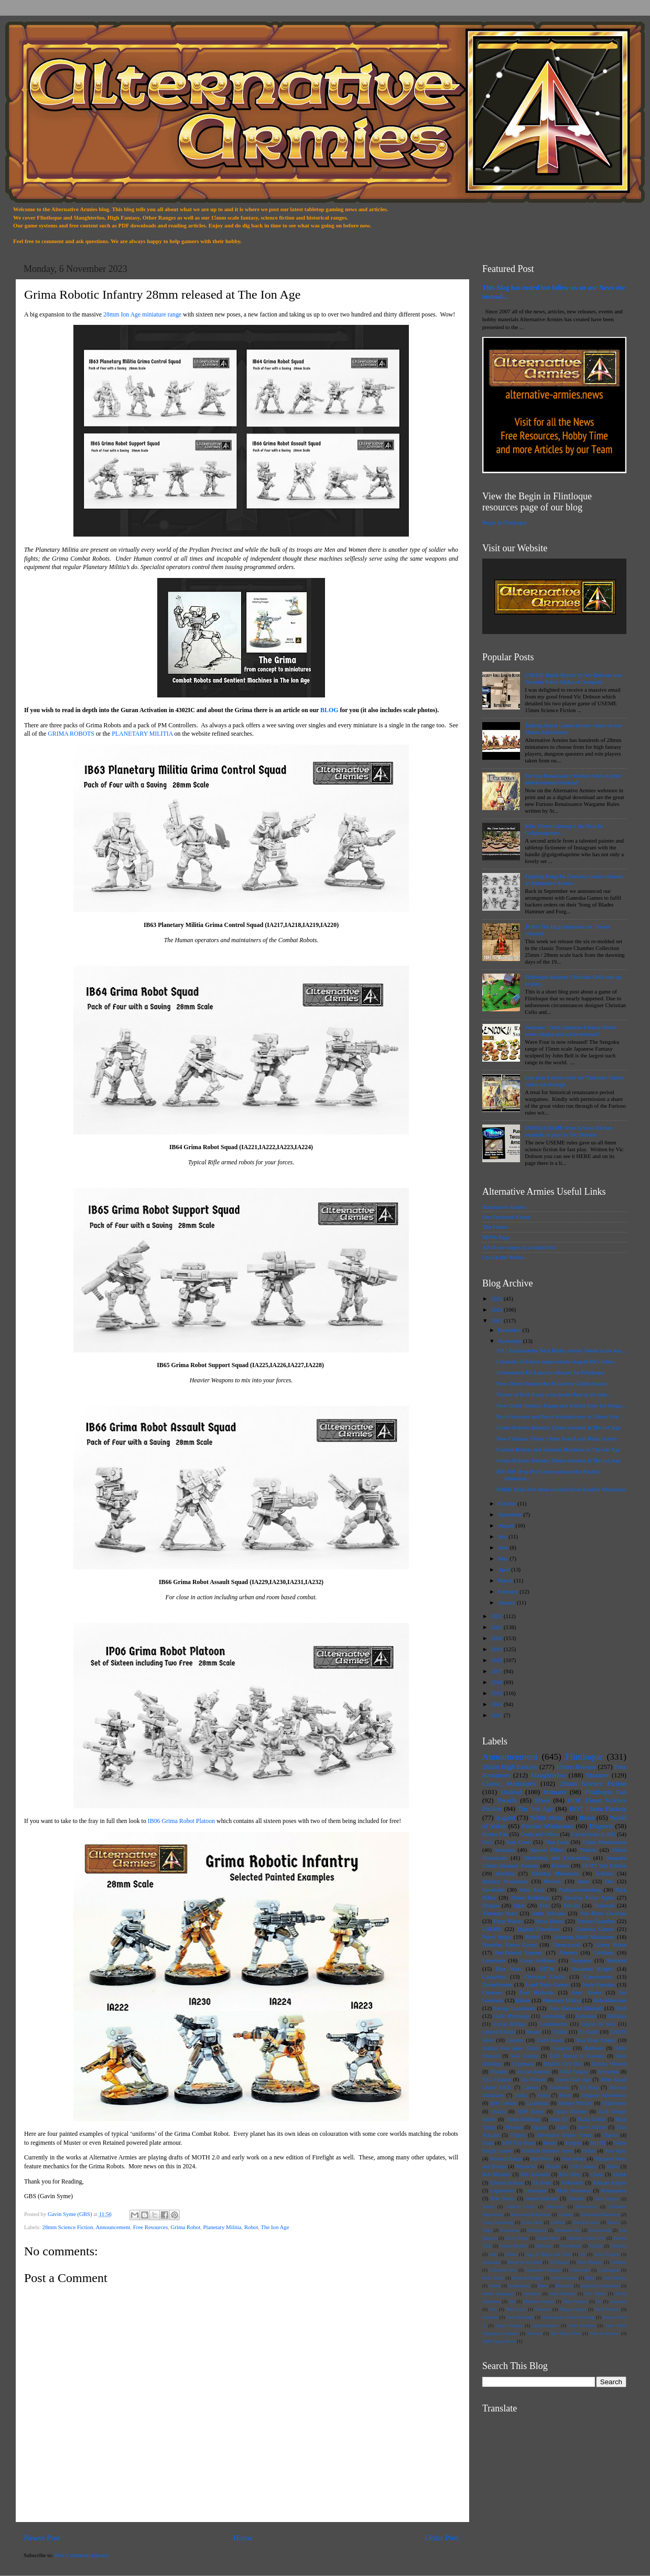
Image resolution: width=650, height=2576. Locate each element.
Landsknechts (553, 2024)
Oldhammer (614, 2103)
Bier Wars (509, 1969)
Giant (488, 2143)
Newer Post (42, 2538)
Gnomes (515, 2040)
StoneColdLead (541, 2198)
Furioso (560, 1865)
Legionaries (502, 2190)
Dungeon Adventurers (603, 2095)
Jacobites (532, 2293)
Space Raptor (509, 2325)
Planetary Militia (222, 2227)
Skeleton (616, 1960)
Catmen (530, 2087)
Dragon (490, 1905)
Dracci (614, 2222)
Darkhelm (493, 1889)
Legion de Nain (598, 2024)
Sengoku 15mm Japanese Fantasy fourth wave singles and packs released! (570, 1030)
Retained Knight (592, 1969)
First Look (557, 1842)
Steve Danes (549, 1921)
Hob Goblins (503, 2103)
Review (552, 1881)
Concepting (553, 2016)
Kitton (523, 2000)
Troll (620, 2008)
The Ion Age (275, 2227)
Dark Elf (559, 2119)
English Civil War (563, 2064)
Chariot (610, 2135)
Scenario (505, 1850)
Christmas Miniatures (600, 2214)
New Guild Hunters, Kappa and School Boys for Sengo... (561, 1405)
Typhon (518, 2135)
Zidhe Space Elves (499, 2341)
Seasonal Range (506, 2159)
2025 (497, 1298)
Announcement (112, 2227)
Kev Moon (595, 2293)
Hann (543, 2285)
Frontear (498, 2072)
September (511, 1514)
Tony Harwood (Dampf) (575, 2008)
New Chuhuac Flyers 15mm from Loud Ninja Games (556, 1438)
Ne (598, 2301)
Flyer (590, 2277)
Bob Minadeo (496, 2174)
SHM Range (530, 2111)
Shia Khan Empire (596, 2040)
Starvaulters (573, 2159)
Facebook (559, 2087)
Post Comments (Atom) (82, 2555)
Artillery (505, 1873)
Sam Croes (519, 1842)
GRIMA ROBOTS (71, 733)
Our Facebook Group (506, 1217)
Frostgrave (537, 2230)
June (504, 1547)
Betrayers (555, 2206)
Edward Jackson (506, 2183)
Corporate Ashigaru (543, 2270)
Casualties (493, 1976)
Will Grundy (524, 2056)
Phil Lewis (516, 2309)
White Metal (547, 1817)
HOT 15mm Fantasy (597, 1809)
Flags (487, 2230)
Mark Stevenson (574, 2190)
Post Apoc (615, 2151)
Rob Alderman (609, 2000)
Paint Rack (532, 1889)
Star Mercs (541, 2159)
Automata (491, 2262)
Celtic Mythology (511, 2016)
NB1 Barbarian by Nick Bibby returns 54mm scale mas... (561, 1350)
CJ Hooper (559, 2262)
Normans (618, 2301)
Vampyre (561, 2048)
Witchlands (570, 2245)
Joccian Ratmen (533, 2072)
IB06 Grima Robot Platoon (181, 1821)
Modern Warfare (575, 2103)
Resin (587, 1817)
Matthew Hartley (538, 2301)
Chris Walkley (589, 2262)
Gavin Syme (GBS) (593, 1834)
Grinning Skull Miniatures (583, 1937)
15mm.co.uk (566, 1944)
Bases (565, 2095)
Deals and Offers (540, 1834)
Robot (251, 2227)
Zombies (618, 2245)
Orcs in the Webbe (503, 1257)
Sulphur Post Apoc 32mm (510, 2048)
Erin (544, 1905)
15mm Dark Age (573, 2079)
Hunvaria (564, 2285)
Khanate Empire (609, 2183)
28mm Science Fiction (67, 2227)
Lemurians (536, 2190)
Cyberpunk (580, 2270)
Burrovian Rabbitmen (530, 2214)
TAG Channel (496, 2079)
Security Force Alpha (589, 1897)
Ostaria (498, 2111)
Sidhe (562, 2127)
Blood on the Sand (525, 2262)
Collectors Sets (503, 2270)
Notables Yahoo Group (509, 1944)
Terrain (572, 1905)
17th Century (583, 2166)
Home (242, 2538)
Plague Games (573, 2309)
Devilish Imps (586, 2222)
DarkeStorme (497, 1984)
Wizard (595, 2245)
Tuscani (576, 2198)
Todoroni (604, 1905)
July (503, 1536)
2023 (497, 1320)
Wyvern (534, 2333)
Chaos (596, 2174)
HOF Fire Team (518, 2143)
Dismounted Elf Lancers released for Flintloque (550, 1372)
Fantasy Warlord (609, 2064)
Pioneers (543, 2309)
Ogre (519, 1905)
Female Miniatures (547, 1826)
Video (543, 2095)
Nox (493, 2309)
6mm (583, 1881)
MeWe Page (496, 1237)
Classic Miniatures (509, 1783)
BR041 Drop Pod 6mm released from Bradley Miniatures (561, 1489)
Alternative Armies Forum (564, 2135)
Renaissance (613, 2190)
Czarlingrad (609, 2270)
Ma (512, 2301)
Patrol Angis (496, 1937)
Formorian (509, 2230)
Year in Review (604, 2333)
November (510, 1341)
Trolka (521, 2095)
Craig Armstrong (497, 2222)
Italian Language (498, 2293)
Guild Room (550, 2040)
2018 (497, 1660)
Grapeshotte (519, 2285)
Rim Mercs (503, 2198)
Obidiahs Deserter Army (547, 2151)
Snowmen (608, 2072)
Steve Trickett (592, 2127)
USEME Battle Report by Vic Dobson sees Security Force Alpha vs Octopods (573, 678)
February (509, 1591)
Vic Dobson (533, 2079)
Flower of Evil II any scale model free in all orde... (553, 1394)
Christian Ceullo (544, 1976)
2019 (497, 1649)
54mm (511, 2254)
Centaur (565, 2214)
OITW (546, 1969)
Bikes (613, 2166)
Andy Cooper (607, 2254)
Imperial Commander (600, 2285)
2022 (497, 1616)
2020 (497, 1638)
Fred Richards (536, 1992)
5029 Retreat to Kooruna (576, 2056)
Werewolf (526, 2166)
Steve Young (516, 2238)
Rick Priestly (607, 2309)
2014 (497, 1704)
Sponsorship (600, 2230)
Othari (588, 2151)
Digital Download (538, 1929)
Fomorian (586, 2016)
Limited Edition (498, 2032)
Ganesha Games (595, 1929)
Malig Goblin (592, 2119)
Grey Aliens (587, 1992)
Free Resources (150, 2227)
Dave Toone (493, 2277)
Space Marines (571, 2111)
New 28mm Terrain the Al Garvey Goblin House (551, 1383)
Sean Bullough (520, 2317)
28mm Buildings (530, 1897)
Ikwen (550, 2143)
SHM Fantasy (574, 2072)
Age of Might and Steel (548, 2254)
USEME (492, 1929)
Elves (542, 1800)
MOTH (597, 2143)
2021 (497, 1627)
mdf (492, 2254)
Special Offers (547, 1850)
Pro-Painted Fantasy (519, 1952)
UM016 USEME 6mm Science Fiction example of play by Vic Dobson (568, 1131)
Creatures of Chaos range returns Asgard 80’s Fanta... (557, 1361)
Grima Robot (186, 2227)
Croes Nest (532, 2222)
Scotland (490, 2317)
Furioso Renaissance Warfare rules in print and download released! (573, 778)
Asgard (505, 1817)
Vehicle (588, 1850)
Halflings (617, 2016)
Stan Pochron (581, 2325)
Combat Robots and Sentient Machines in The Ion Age (558, 1449)
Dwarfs (507, 1800)
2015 (497, 1693)
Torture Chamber (596, 1921)
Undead (511, 1792)
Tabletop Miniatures (555, 1873)
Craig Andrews (538, 1960)
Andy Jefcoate (548, 1913)
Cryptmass (523, 2064)
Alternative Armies (503, 1207)
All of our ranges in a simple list (518, 1247)
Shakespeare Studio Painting (568, 2317)
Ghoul (495, 2285)
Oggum (539, 2127)
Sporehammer (545, 2325)
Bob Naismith (535, 2174)
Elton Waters (508, 1921)
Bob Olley (570, 2174)
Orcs (487, 1842)
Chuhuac (618, 2262)
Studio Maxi (547, 2238)
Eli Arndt (542, 2183)
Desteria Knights (527, 2277)
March (506, 1580)
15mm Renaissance (604, 1842)
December (510, 1330)
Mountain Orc (567, 2230)
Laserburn (493, 1960)
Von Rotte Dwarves (603, 1913)
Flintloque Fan (605, 1792)
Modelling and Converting (556, 1857)
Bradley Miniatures (505, 1881)
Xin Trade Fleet (566, 2333)
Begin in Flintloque (504, 522)
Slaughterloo (548, 1775)
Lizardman (537, 2103)
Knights (573, 2143)
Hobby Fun (495, 1834)
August (507, 1525)
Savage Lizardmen (514, 2008)
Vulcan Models (513, 2245)
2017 (497, 1671)
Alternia (568, 1952)
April (505, 1569)
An (583, 2254)
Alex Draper (607, 2198)
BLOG (329, 710)
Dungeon (581, 1960)
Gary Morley (614, 2277)
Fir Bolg (589, 2087)
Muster (533, 2032)
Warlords (544, 2245)
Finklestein (572, 2183)
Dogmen (601, 1826)
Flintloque (584, 1757)
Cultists (558, 2222)
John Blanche (563, 2293)
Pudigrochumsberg (580, 1889)
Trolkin (559, 2032)
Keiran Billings (509, 2024)
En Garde (589, 2032)
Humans (555, 1792)
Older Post (442, 2538)
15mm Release (576, 1767)
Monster (597, 1775)
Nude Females (598, 1984)
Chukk (619, 2174)
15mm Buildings (523, 2119)
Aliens (488, 2206)
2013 (497, 1715)
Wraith (553, 2166)
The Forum (494, 1227)
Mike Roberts (575, 2301)
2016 (497, 1682)
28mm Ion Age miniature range (142, 314)
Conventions (597, 1976)
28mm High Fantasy (510, 1767)
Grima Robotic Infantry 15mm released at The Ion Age (558, 1427)
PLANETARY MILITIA (142, 733)
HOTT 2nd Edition (604, 1865)
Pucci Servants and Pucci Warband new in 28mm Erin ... (560, 1416)
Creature (492, 1992)
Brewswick (587, 2206)
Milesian (514, 2127)
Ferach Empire (563, 2277)
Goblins (604, 1873)
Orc (609, 1881)
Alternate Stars (499, 1913)
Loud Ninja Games (547, 1984)
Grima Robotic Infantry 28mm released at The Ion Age (558, 1460)
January (507, 1602)
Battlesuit (594, 2048)
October (507, 1503)
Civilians (603, 1952)
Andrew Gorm (520, 2206)
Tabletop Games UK (586, 2238)
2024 (497, 1309)
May (504, 1558)
